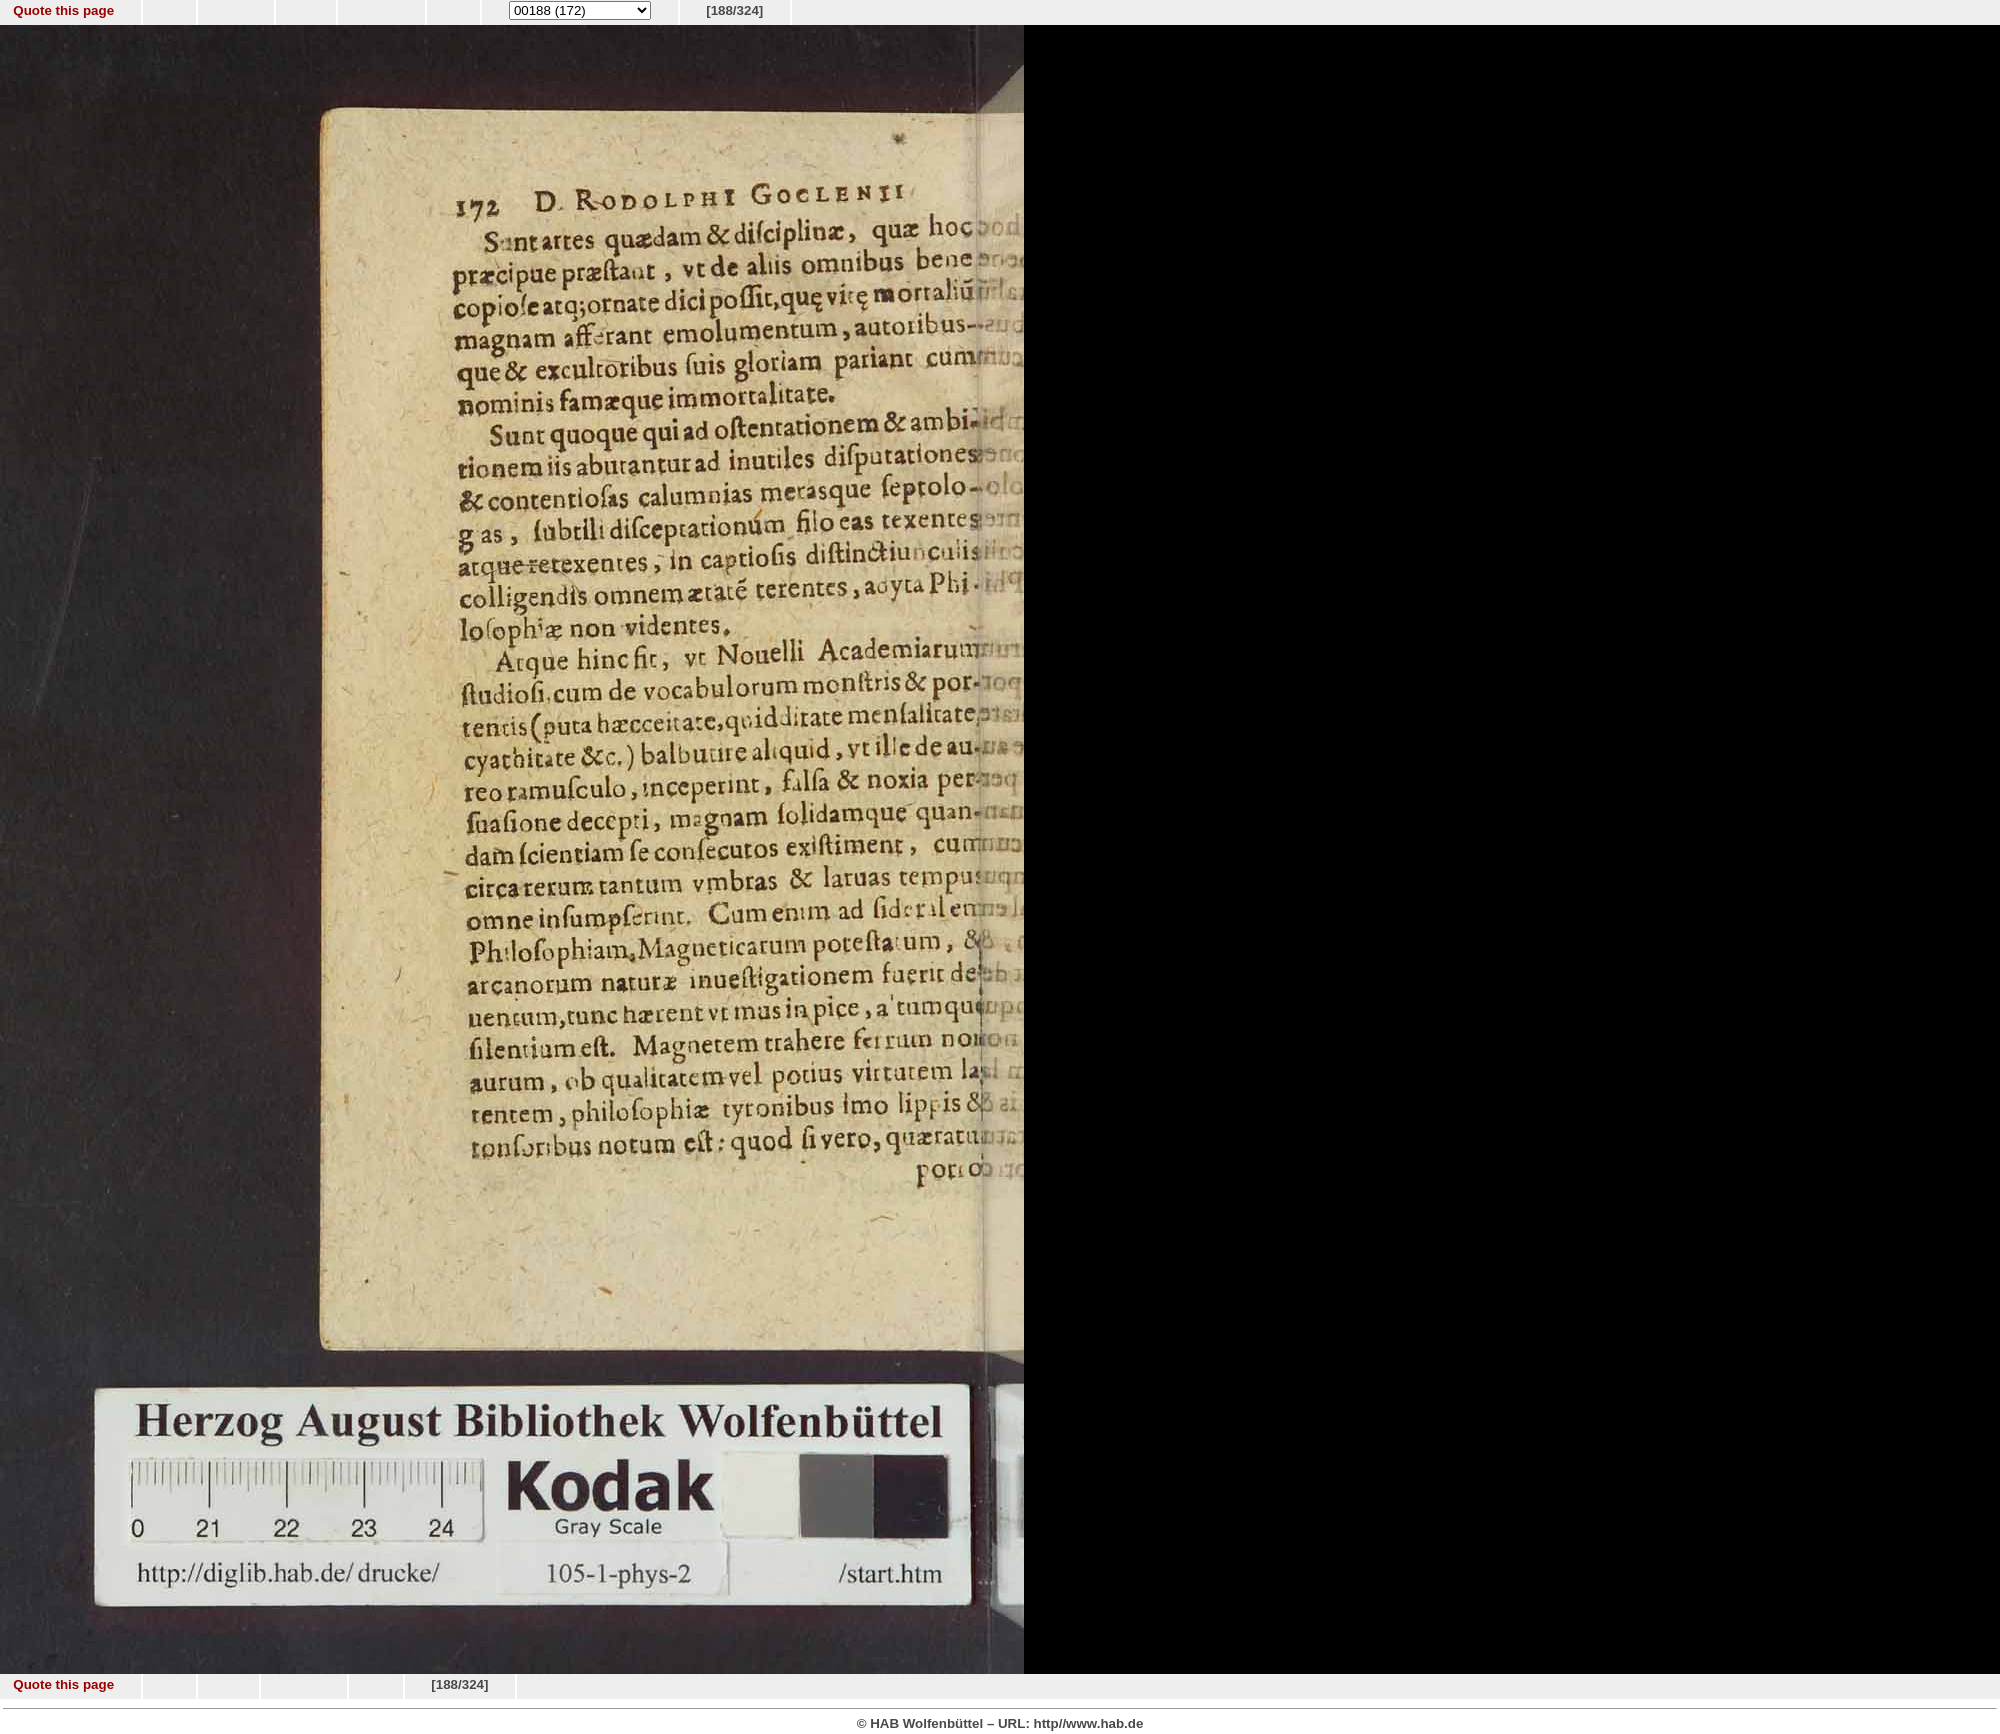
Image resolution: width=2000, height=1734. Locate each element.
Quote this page (63, 10)
